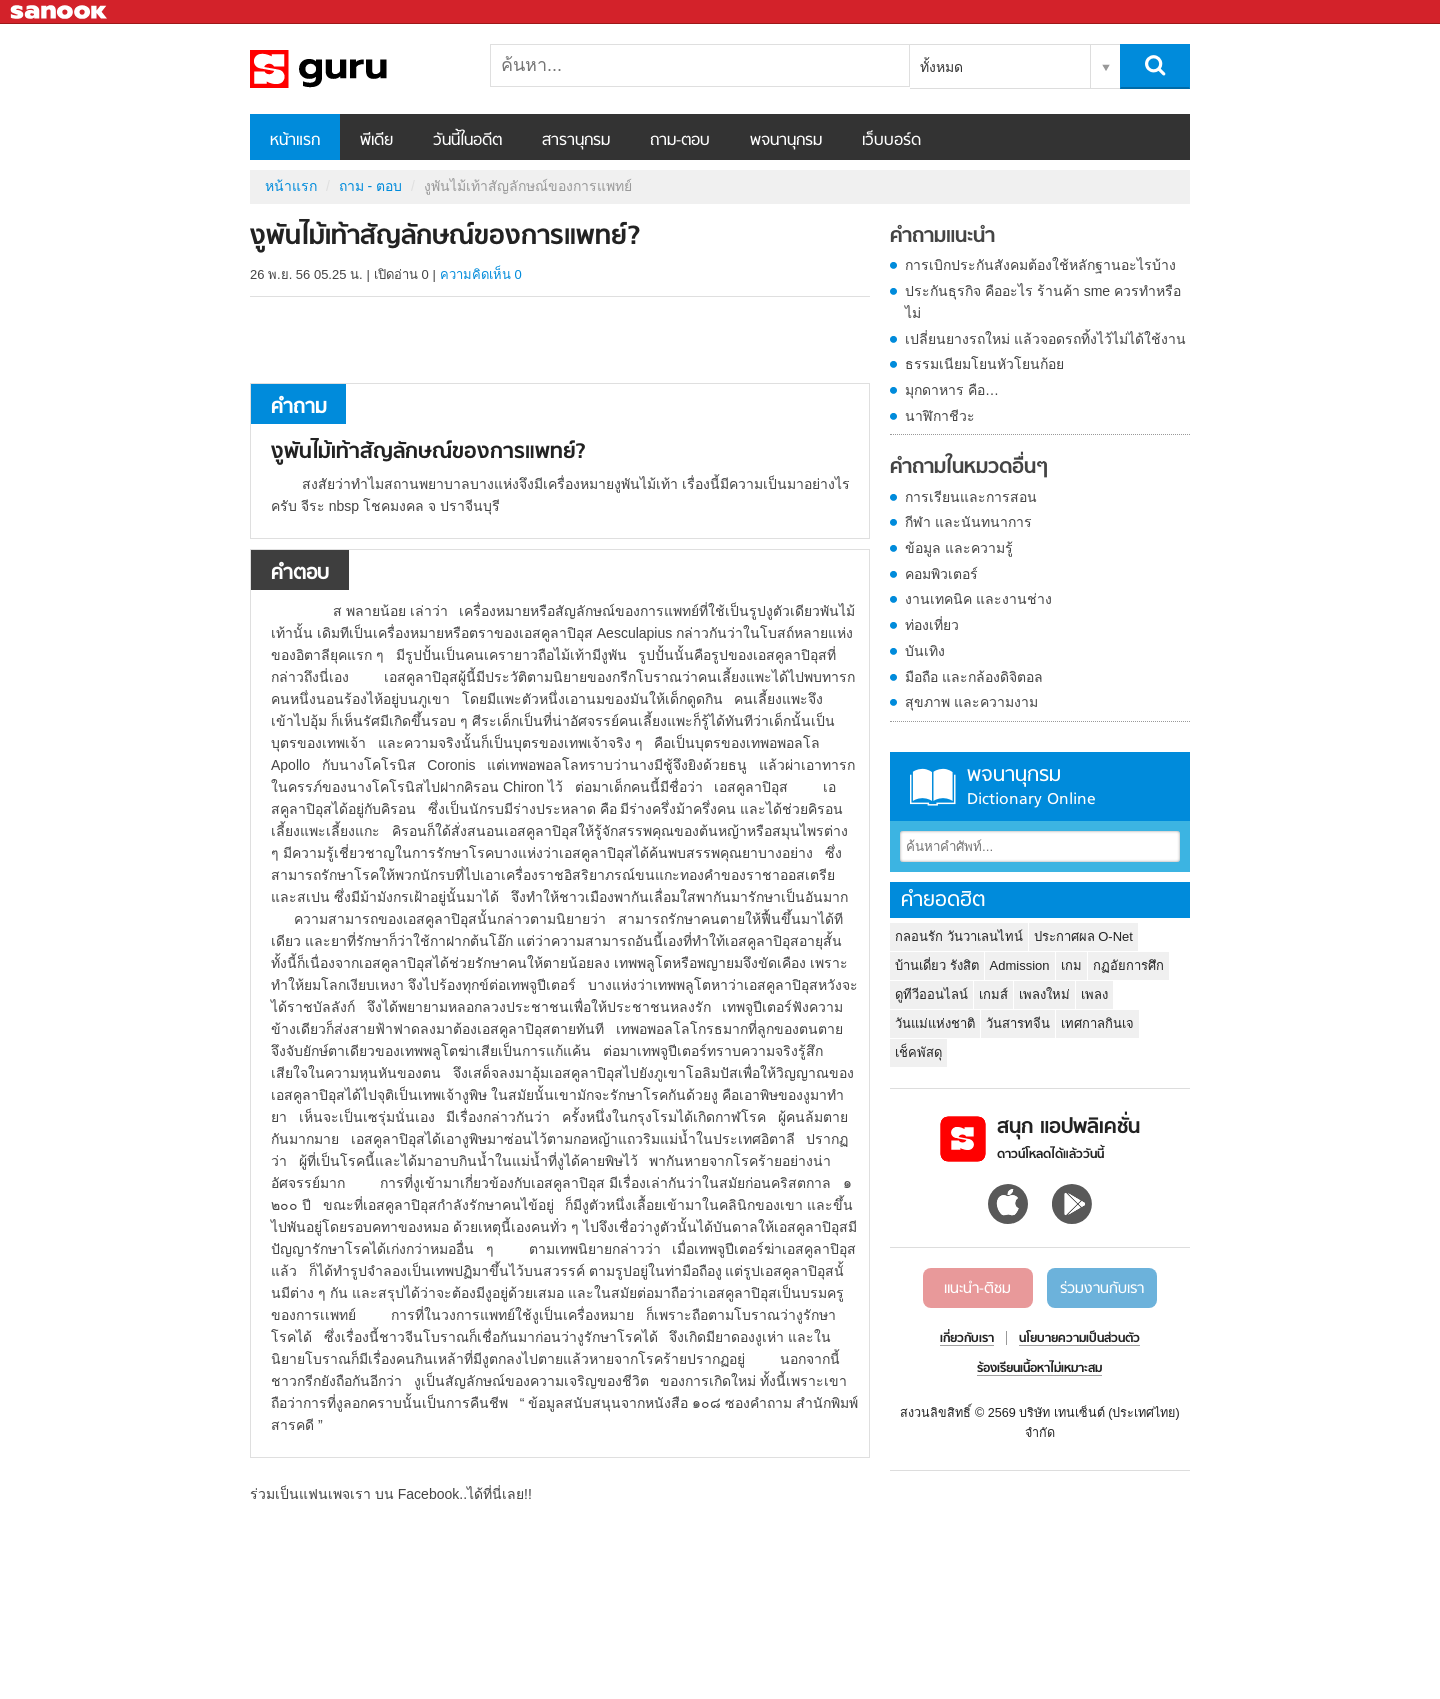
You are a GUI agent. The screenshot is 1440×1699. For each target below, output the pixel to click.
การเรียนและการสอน (971, 497)
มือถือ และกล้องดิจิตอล (974, 677)
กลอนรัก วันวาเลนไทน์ (959, 936)
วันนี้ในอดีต (467, 141)
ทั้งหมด (941, 67)
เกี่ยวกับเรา (967, 1339)
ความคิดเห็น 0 (481, 274)
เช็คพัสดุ (918, 1052)
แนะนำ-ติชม (977, 1289)
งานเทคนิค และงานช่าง (978, 599)
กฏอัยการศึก (1128, 965)
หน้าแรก (295, 141)
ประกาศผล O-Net (1083, 936)
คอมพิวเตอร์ (941, 574)
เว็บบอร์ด (891, 141)
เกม (1071, 965)
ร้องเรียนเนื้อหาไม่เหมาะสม (1039, 1369)
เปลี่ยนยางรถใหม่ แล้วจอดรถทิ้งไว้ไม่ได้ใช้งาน (1045, 339)
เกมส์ (993, 994)
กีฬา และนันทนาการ (968, 522)
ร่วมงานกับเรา (1102, 1289)
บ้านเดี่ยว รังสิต (937, 965)
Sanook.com (60, 12)
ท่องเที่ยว (932, 625)
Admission (1020, 965)
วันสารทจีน (1018, 1023)
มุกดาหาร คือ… (952, 390)
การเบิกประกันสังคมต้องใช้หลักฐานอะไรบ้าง (1040, 265)
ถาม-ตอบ (680, 141)
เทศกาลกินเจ (1097, 1023)
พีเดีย (376, 141)
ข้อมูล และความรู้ (959, 548)
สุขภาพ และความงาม (971, 702)
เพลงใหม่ (1044, 994)
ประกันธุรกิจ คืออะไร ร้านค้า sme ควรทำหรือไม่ (1043, 302)
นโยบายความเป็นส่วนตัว (1079, 1339)
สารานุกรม (576, 141)
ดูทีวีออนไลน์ (931, 994)
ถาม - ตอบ (370, 186)
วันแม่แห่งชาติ (935, 1023)
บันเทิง (925, 651)
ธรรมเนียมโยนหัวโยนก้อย (984, 364)
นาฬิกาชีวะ (940, 416)
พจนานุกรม (786, 141)
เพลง (1094, 994)
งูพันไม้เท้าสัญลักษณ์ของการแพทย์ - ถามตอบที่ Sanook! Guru (355, 69)
